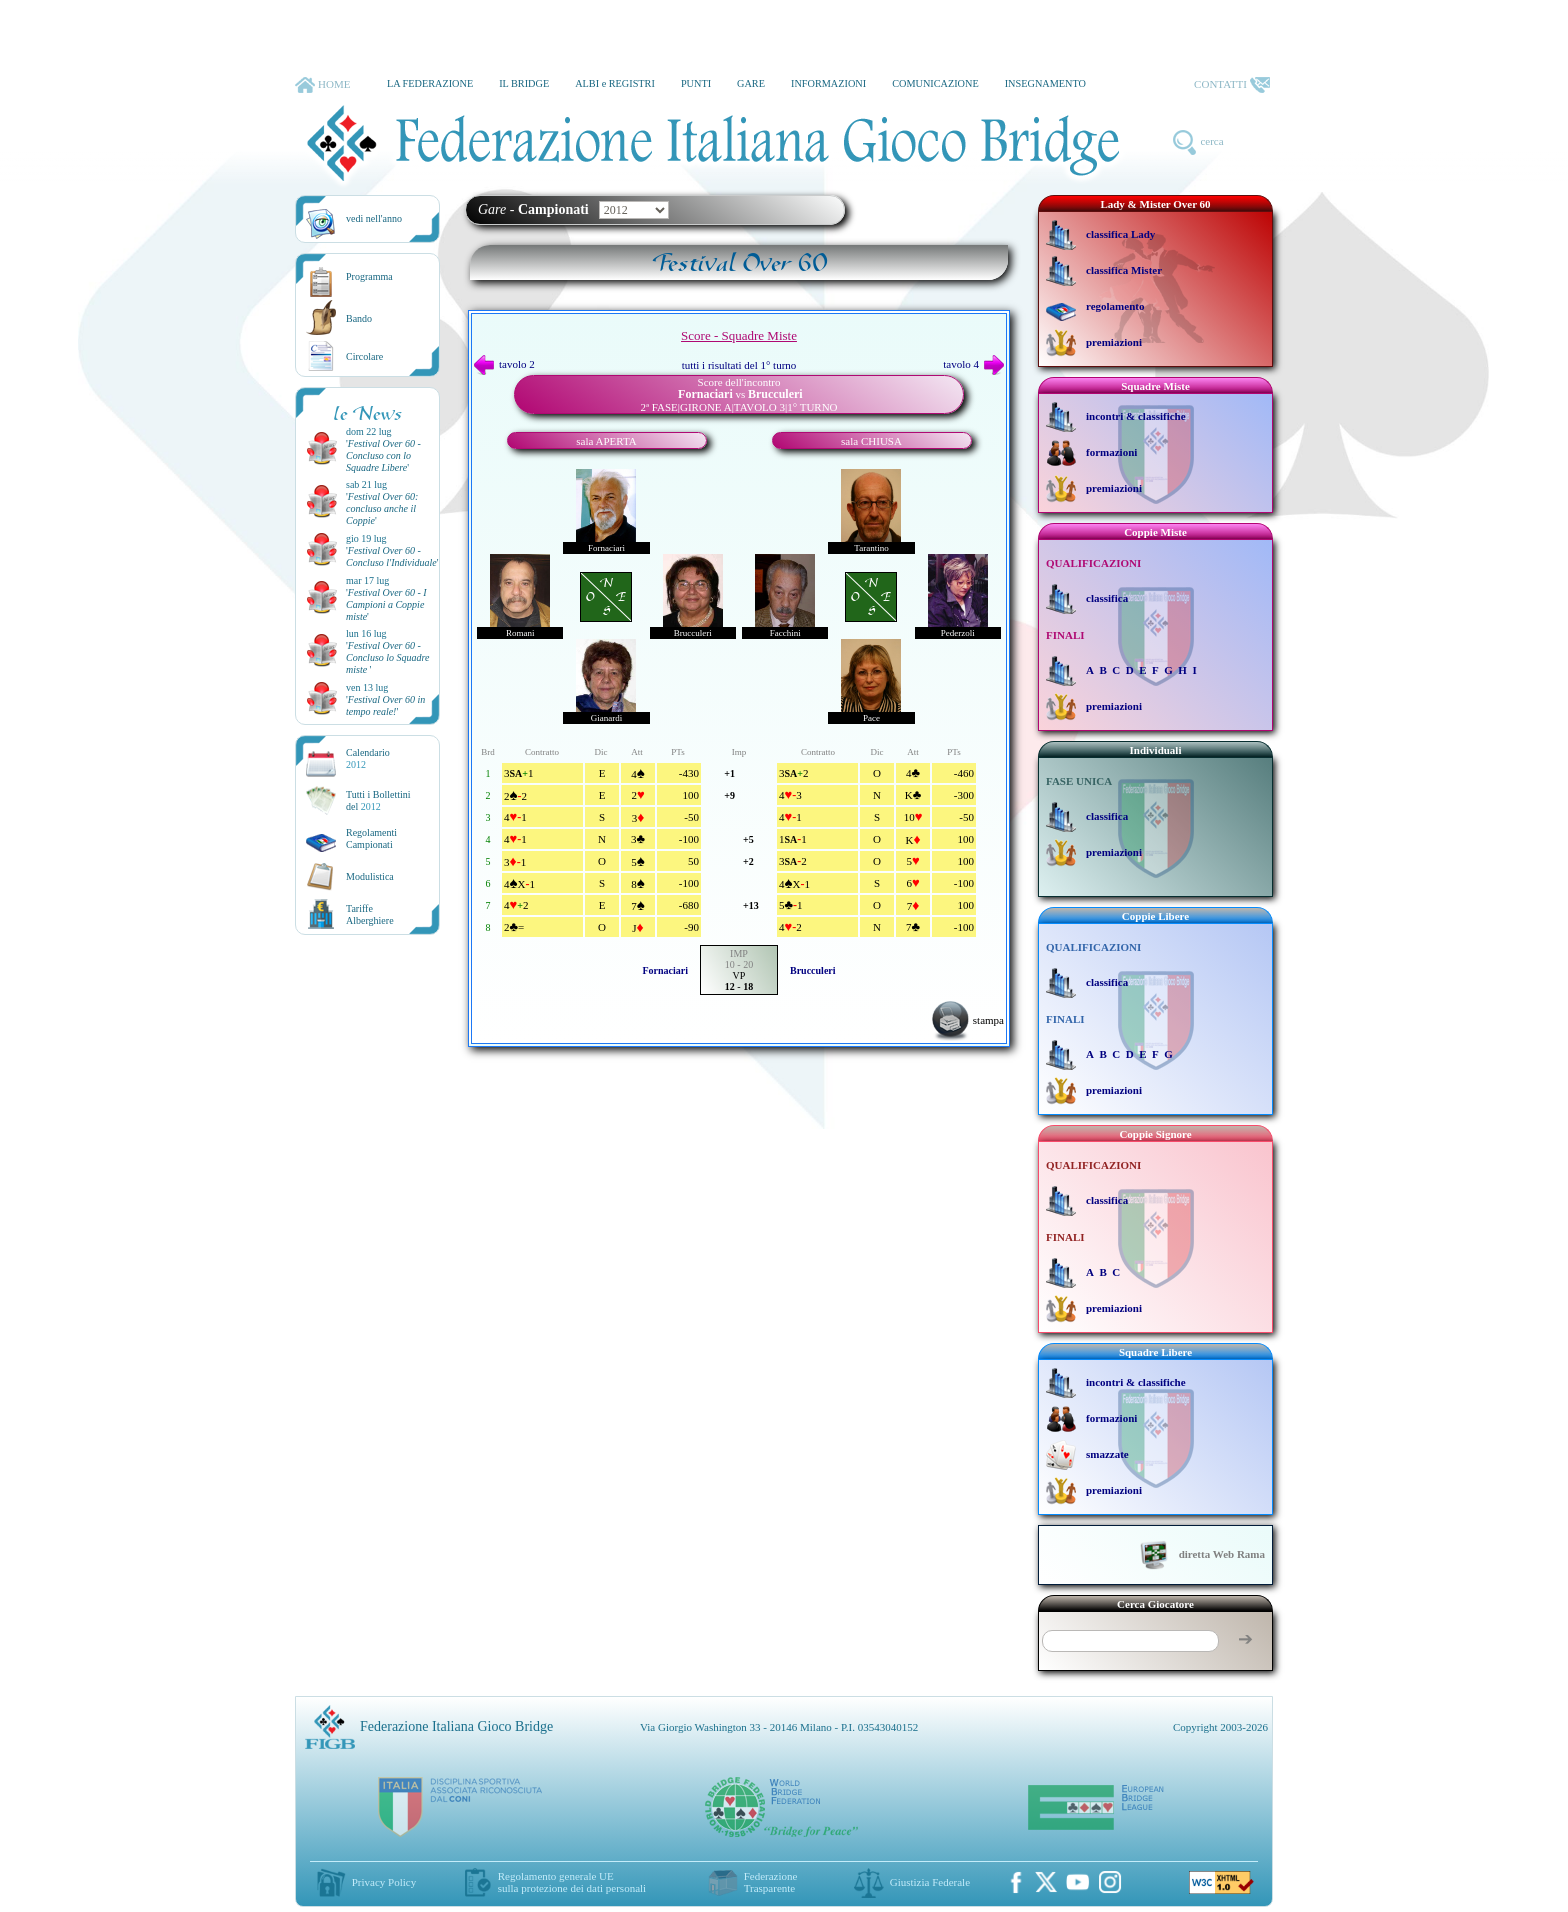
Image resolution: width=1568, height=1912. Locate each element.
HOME (322, 85)
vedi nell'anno (374, 218)
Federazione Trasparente (771, 1882)
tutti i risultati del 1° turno (739, 365)
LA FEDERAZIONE (430, 83)
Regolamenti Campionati (371, 838)
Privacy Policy (384, 1882)
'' (383, 455)
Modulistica (370, 876)
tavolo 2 (504, 364)
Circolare (364, 356)
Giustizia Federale (930, 1882)
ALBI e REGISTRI (615, 83)
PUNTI (696, 83)
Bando (359, 318)
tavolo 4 (973, 364)
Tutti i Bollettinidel (378, 800)
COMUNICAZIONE (935, 83)
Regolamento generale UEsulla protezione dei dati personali (572, 1882)
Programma (369, 276)
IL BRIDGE (524, 83)
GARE (751, 83)
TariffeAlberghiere (370, 914)
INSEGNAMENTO (1045, 83)
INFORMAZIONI (828, 83)
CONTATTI (1232, 85)
